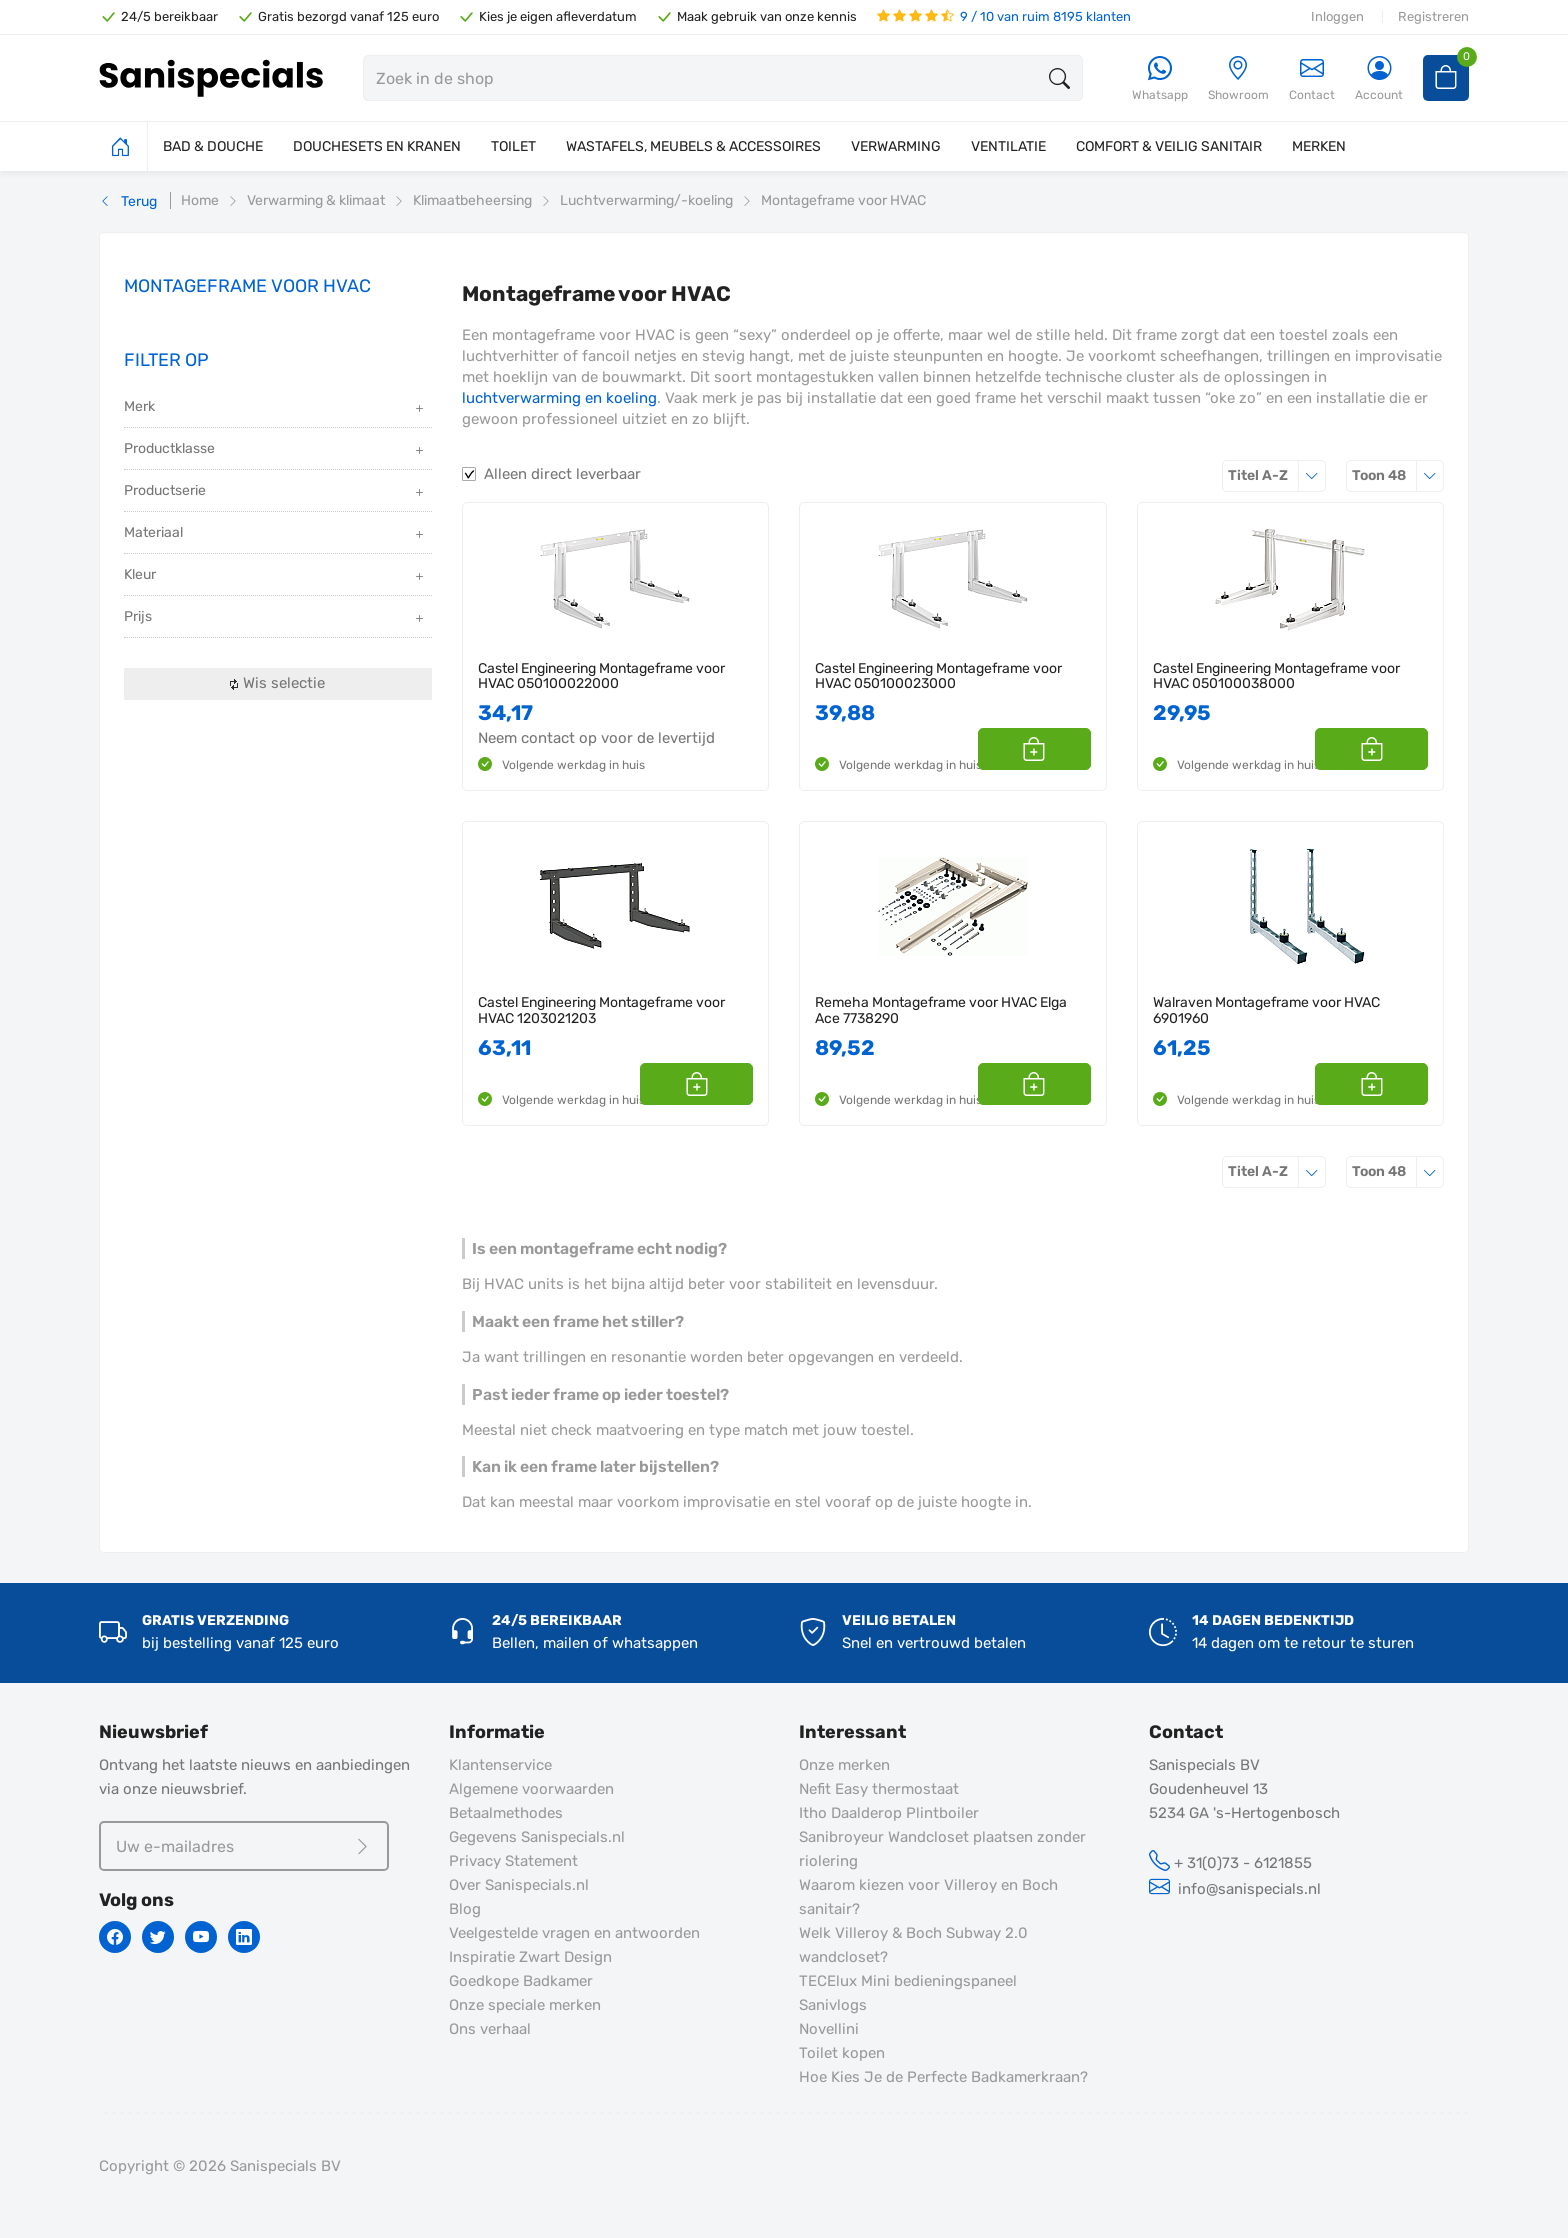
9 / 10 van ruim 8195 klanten (1004, 16)
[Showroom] (1238, 79)
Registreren (1433, 16)
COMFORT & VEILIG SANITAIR (1169, 146)
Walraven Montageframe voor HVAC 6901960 (1266, 1010)
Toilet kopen (842, 2053)
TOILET (513, 146)
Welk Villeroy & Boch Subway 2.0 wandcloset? (913, 1945)
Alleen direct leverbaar (562, 474)
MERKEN (1319, 146)
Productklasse (275, 450)
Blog (465, 1909)
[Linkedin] (244, 1937)
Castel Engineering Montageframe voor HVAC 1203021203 (601, 1010)
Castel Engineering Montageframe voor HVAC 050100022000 (601, 676)
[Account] (1379, 79)
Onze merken (844, 1765)
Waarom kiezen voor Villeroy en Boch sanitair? (928, 1897)
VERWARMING (896, 146)
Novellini (829, 2029)
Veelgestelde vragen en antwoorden (574, 1933)
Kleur (275, 576)
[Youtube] (201, 1937)
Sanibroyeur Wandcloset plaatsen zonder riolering (942, 1849)
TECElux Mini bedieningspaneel (908, 1981)
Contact (1312, 78)
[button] (1068, 749)
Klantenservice (500, 1765)
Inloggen (1337, 16)
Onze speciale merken (525, 2005)
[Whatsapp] (1160, 79)
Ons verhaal (490, 2029)
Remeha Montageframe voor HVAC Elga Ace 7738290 (941, 1010)
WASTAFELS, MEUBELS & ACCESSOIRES (693, 146)
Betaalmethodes (506, 1813)
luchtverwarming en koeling (559, 398)
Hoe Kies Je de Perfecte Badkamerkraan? (943, 2077)
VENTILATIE (1008, 146)
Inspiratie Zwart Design (530, 1957)
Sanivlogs (833, 2005)
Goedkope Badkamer (521, 1981)
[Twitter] (158, 1937)
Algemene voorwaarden (531, 1789)
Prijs (275, 618)
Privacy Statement (513, 1861)
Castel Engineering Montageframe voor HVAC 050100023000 (938, 676)
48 (1398, 475)
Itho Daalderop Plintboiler (889, 1813)
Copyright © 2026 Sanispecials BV (220, 2166)
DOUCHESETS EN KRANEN (377, 146)
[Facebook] (115, 1937)
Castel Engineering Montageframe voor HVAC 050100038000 (1276, 676)
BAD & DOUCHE (213, 146)
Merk (275, 408)
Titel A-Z (1277, 475)
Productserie (275, 492)
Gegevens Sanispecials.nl (537, 1837)
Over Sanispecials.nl (519, 1885)
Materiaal (275, 534)
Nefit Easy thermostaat (879, 1789)
